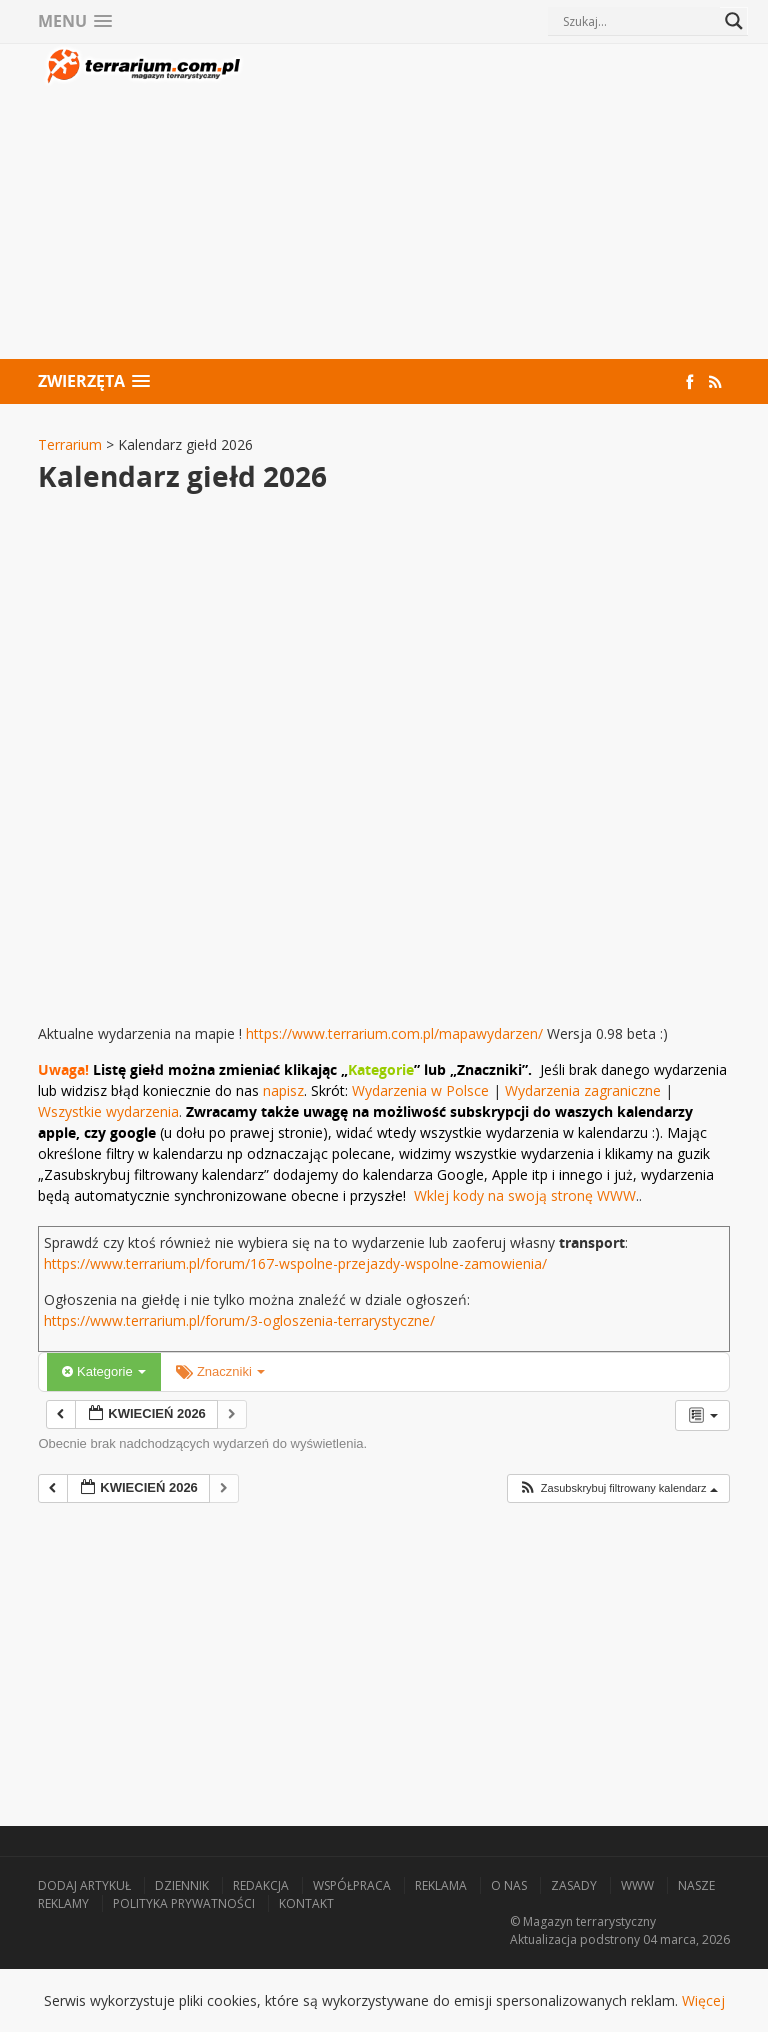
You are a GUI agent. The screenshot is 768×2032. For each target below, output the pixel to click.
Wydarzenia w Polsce (420, 1090)
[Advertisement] (487, 204)
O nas (509, 1885)
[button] (618, 1488)
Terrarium (70, 444)
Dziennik (182, 1885)
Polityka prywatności (184, 1903)
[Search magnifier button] (734, 21)
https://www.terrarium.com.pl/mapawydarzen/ (394, 1033)
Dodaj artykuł (84, 1885)
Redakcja (261, 1885)
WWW (637, 1885)
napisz (283, 1090)
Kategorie (104, 1371)
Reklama (441, 1885)
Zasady (574, 1885)
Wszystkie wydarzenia (108, 1111)
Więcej (703, 2000)
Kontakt (306, 1903)
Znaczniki (220, 1371)
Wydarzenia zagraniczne (585, 1090)
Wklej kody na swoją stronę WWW (525, 1195)
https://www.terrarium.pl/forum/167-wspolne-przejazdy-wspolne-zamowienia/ (295, 1263)
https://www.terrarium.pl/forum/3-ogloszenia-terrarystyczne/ (239, 1320)
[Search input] (639, 21)
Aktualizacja (543, 1939)
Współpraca (352, 1885)
